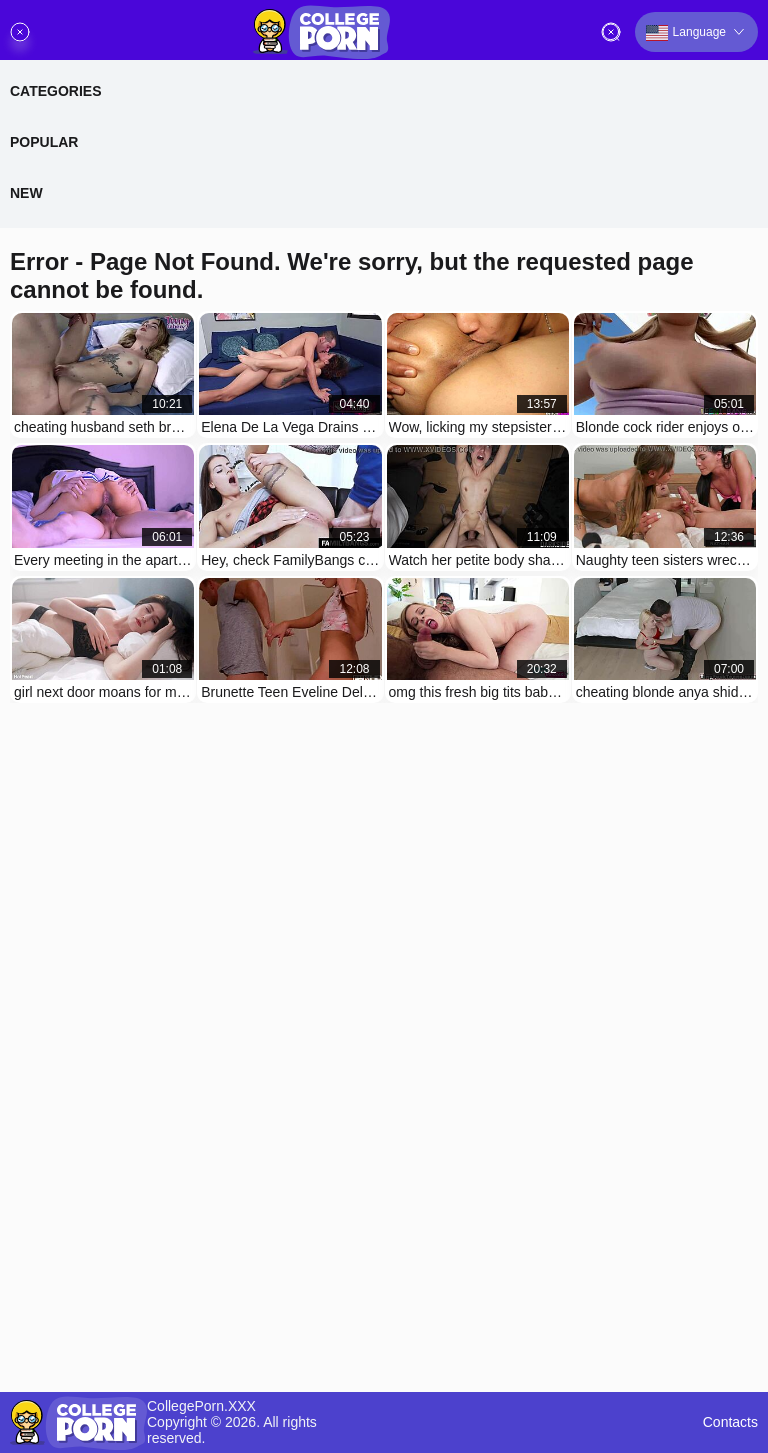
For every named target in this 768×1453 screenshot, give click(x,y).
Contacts (730, 1422)
